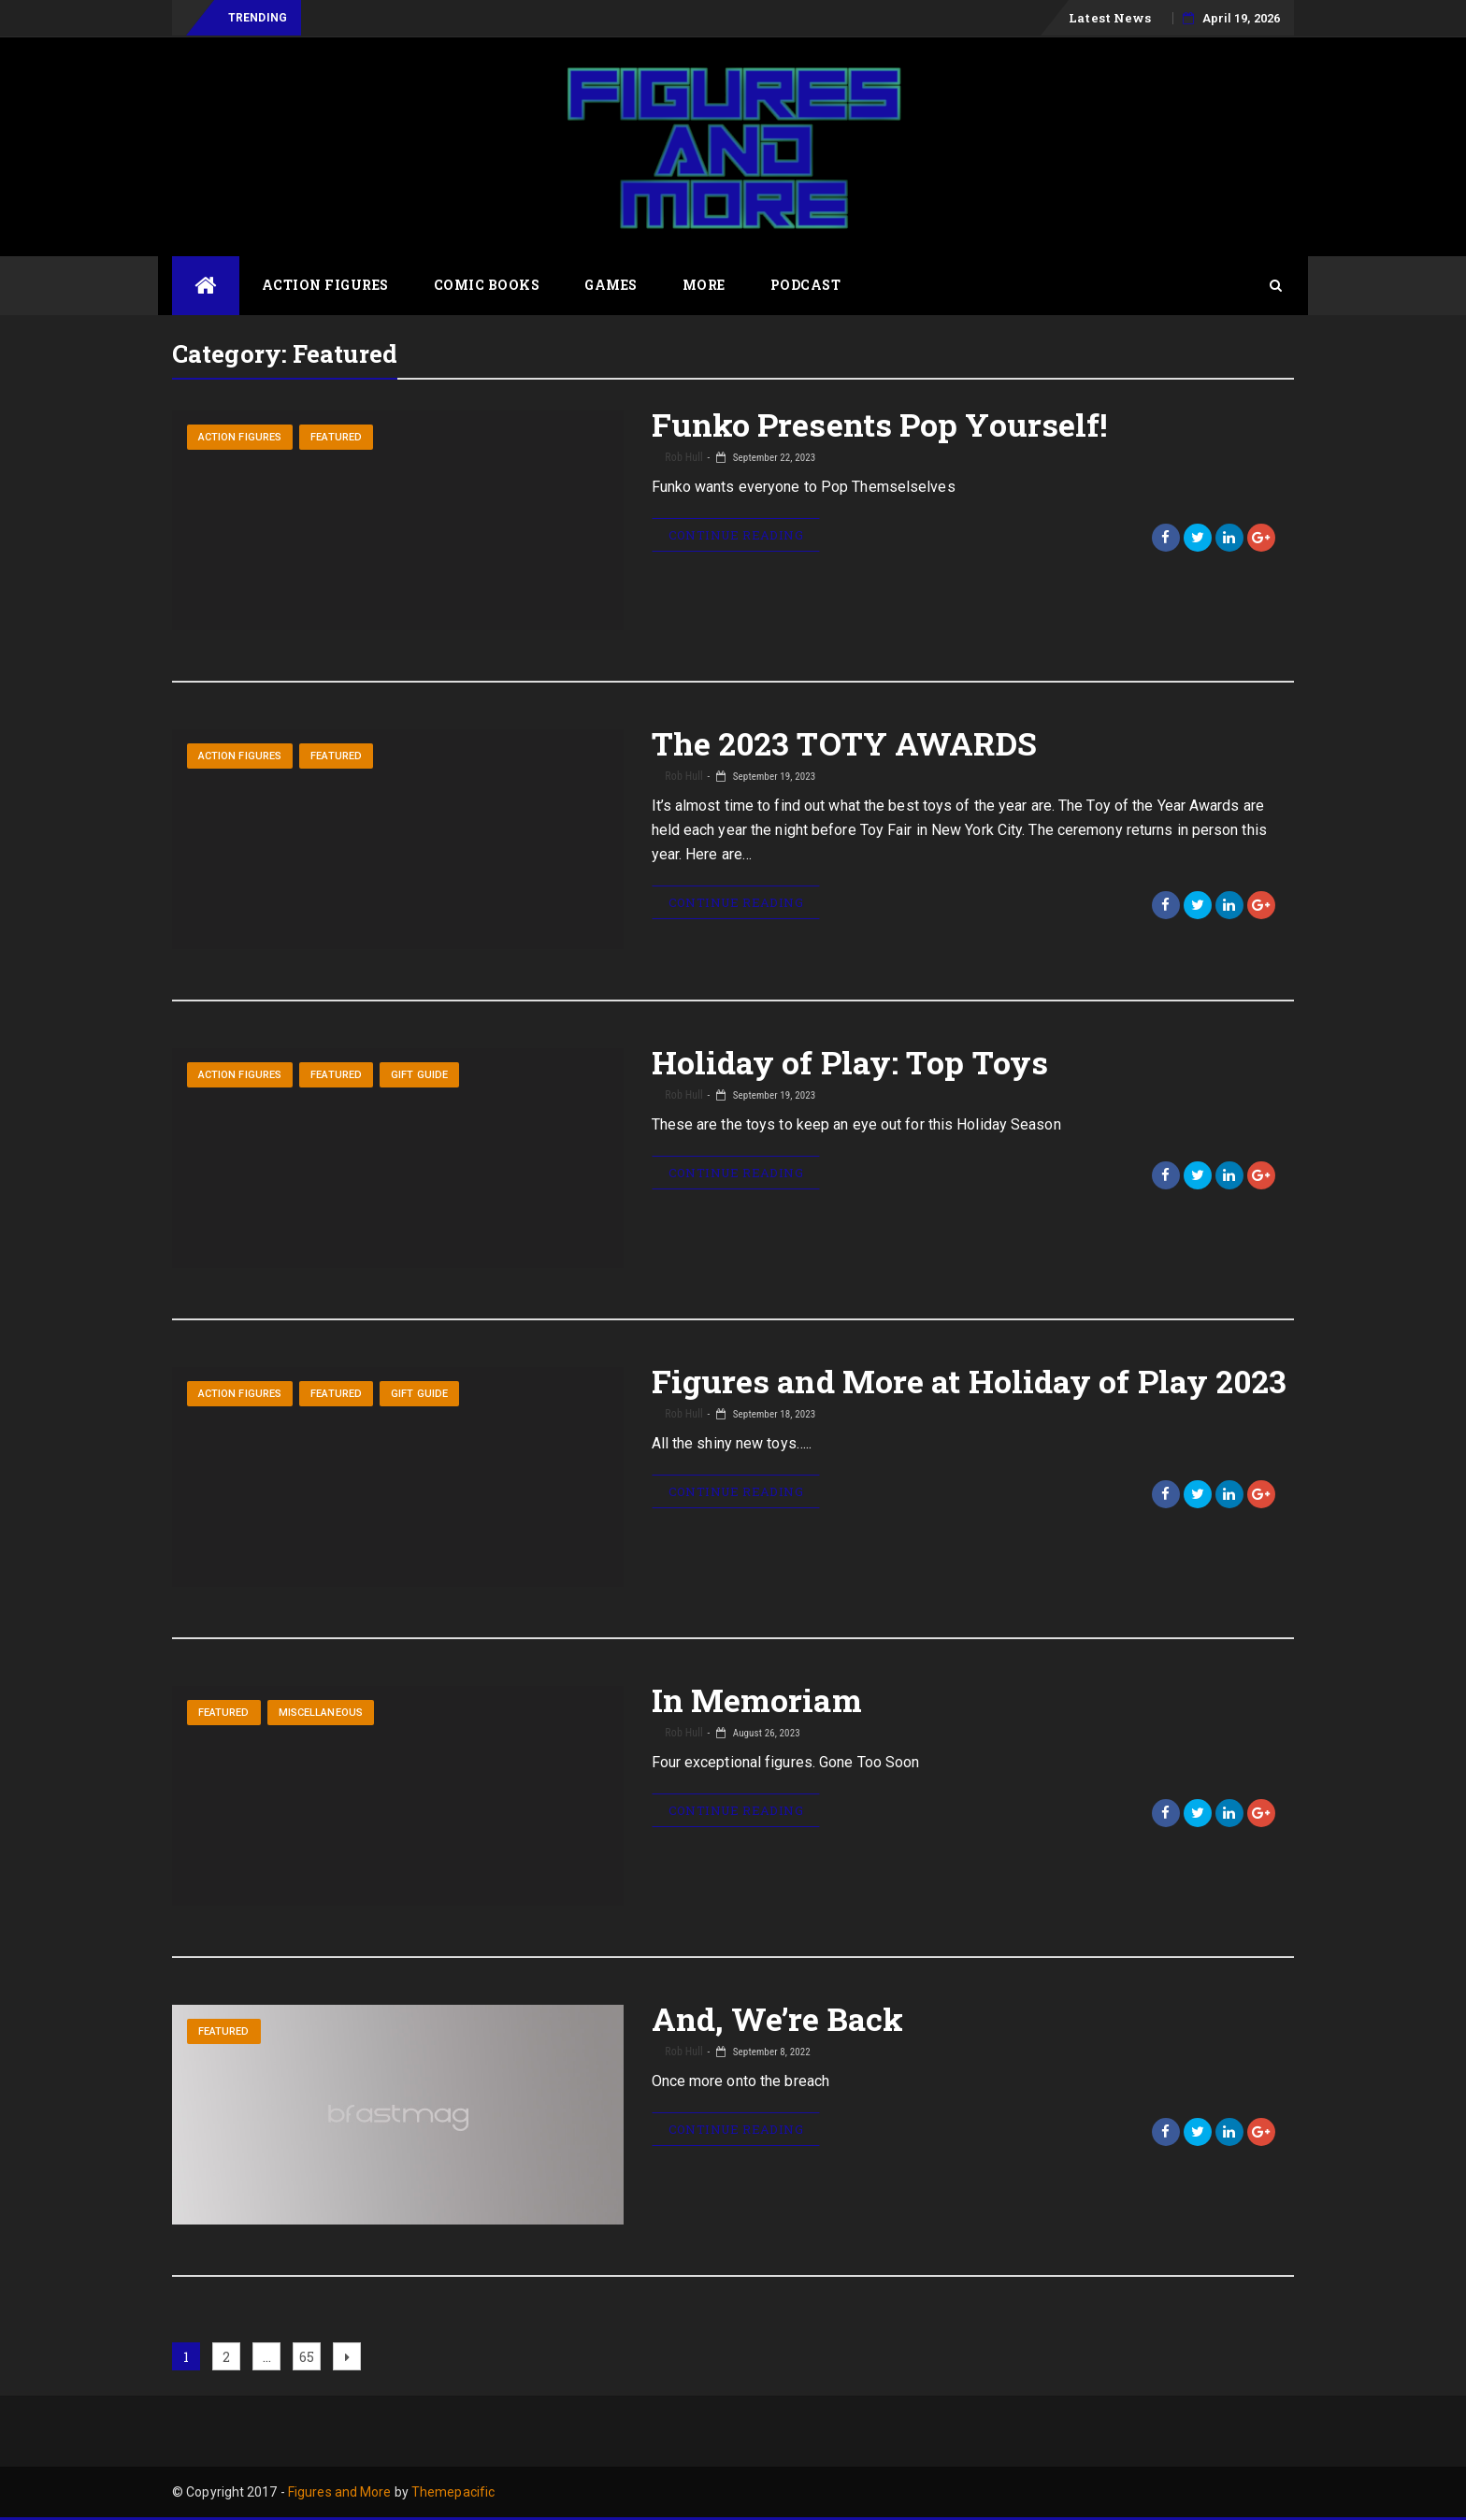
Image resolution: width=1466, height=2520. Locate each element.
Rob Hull (683, 457)
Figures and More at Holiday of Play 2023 (969, 1381)
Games (611, 285)
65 (309, 2354)
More (704, 285)
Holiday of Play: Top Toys (850, 1062)
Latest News (1110, 17)
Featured (336, 437)
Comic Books (487, 285)
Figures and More (340, 2491)
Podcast (805, 285)
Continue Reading (735, 534)
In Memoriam (757, 1699)
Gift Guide (419, 1075)
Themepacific (453, 2491)
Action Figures (325, 285)
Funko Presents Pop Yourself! (880, 424)
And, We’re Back (778, 2018)
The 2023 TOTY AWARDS (845, 743)
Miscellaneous (321, 1712)
